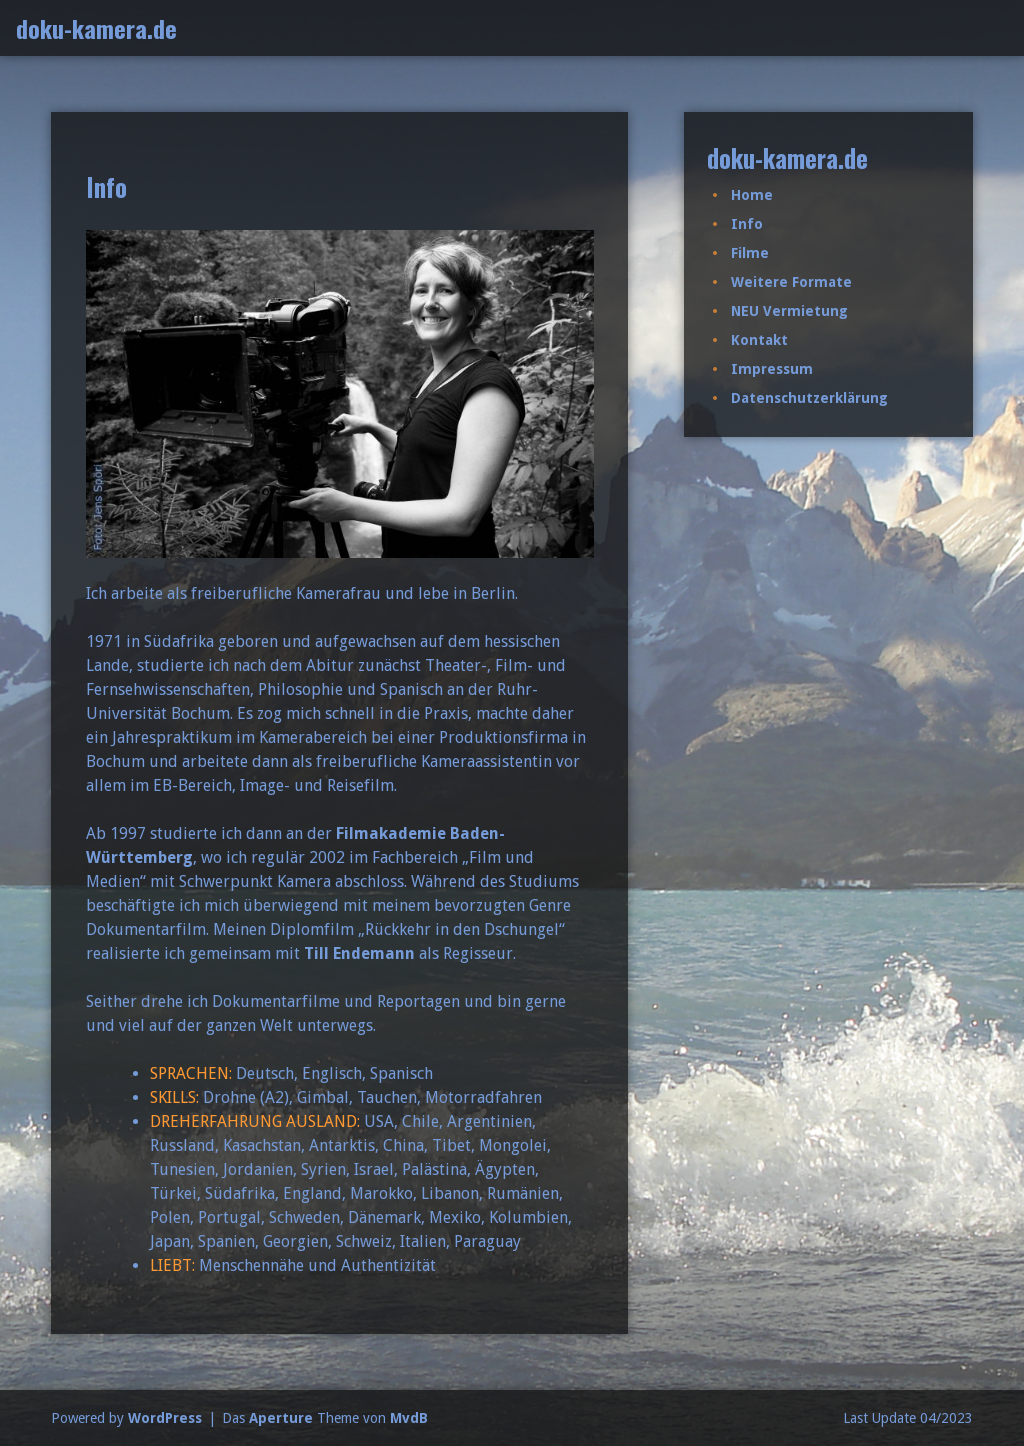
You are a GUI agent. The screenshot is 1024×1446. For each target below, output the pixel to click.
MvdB (409, 1418)
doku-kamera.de (96, 28)
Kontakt (759, 340)
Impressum (772, 369)
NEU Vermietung (789, 311)
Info (747, 224)
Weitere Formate (791, 282)
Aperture (281, 1418)
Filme (750, 253)
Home (752, 195)
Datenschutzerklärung (809, 398)
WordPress (165, 1418)
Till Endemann (359, 953)
